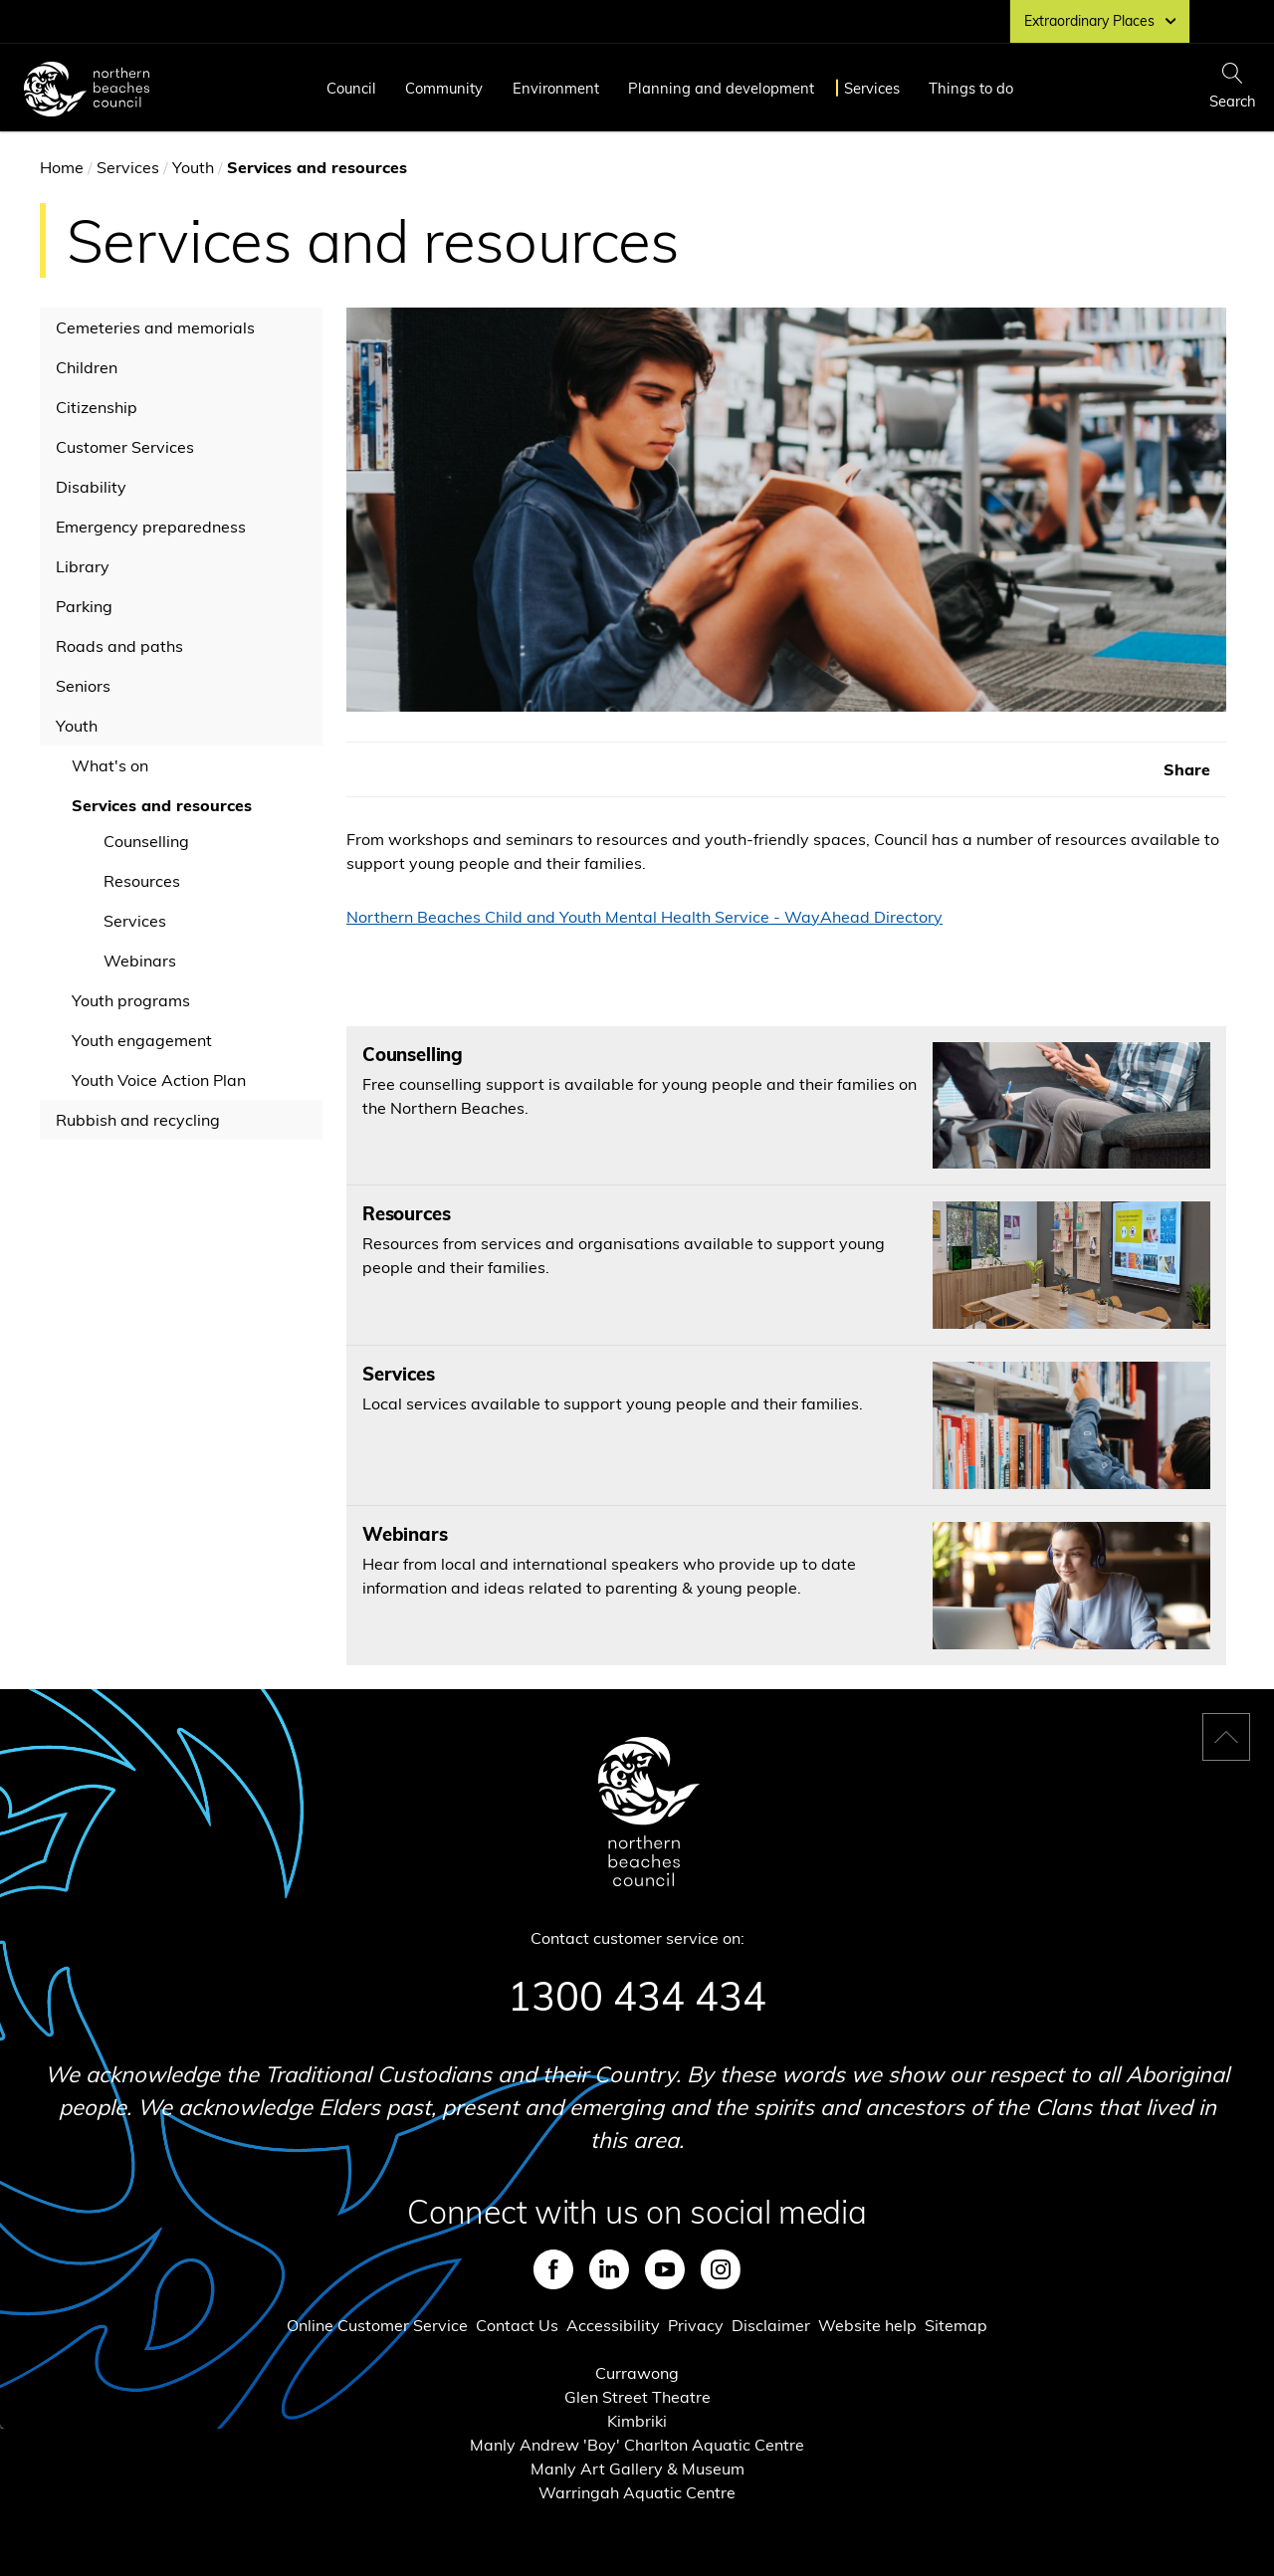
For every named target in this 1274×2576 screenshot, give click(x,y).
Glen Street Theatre (637, 2397)
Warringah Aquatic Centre (637, 2492)
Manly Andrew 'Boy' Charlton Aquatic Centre (637, 2445)
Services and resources (162, 805)
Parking (84, 606)
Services (872, 88)
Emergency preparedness (151, 527)
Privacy (696, 2325)
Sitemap (956, 2325)
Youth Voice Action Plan (159, 1080)
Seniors (83, 686)
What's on (110, 765)
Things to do (971, 88)
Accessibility (613, 2325)
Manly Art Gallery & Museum (637, 2468)
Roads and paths (119, 646)
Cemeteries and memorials (155, 327)
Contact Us (517, 2325)
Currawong (637, 2373)
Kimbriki (637, 2421)
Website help (867, 2325)
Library (82, 566)
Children (86, 367)
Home (62, 167)
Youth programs (131, 1000)
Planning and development (721, 88)
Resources (142, 881)
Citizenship (96, 407)
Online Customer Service (377, 2325)
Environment (556, 88)
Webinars (140, 960)
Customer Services (125, 447)
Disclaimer (771, 2325)
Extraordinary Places (1099, 21)
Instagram (721, 2269)
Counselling (146, 841)
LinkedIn (609, 2269)
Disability (91, 487)
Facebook (553, 2269)
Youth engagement (142, 1040)
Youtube (665, 2269)
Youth (193, 167)
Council (351, 88)
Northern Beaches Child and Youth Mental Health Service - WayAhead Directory (644, 917)
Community (444, 88)
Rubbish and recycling (138, 1120)
